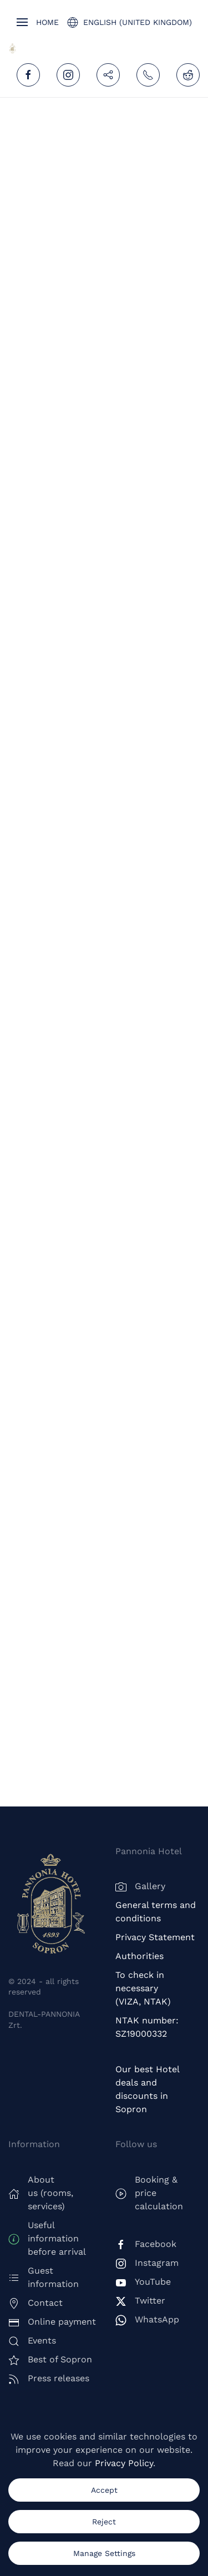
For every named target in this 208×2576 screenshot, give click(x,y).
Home (47, 22)
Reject (104, 2521)
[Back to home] (12, 48)
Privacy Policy (124, 2463)
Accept (104, 2490)
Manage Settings (104, 2553)
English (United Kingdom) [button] (129, 22)
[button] (22, 22)
